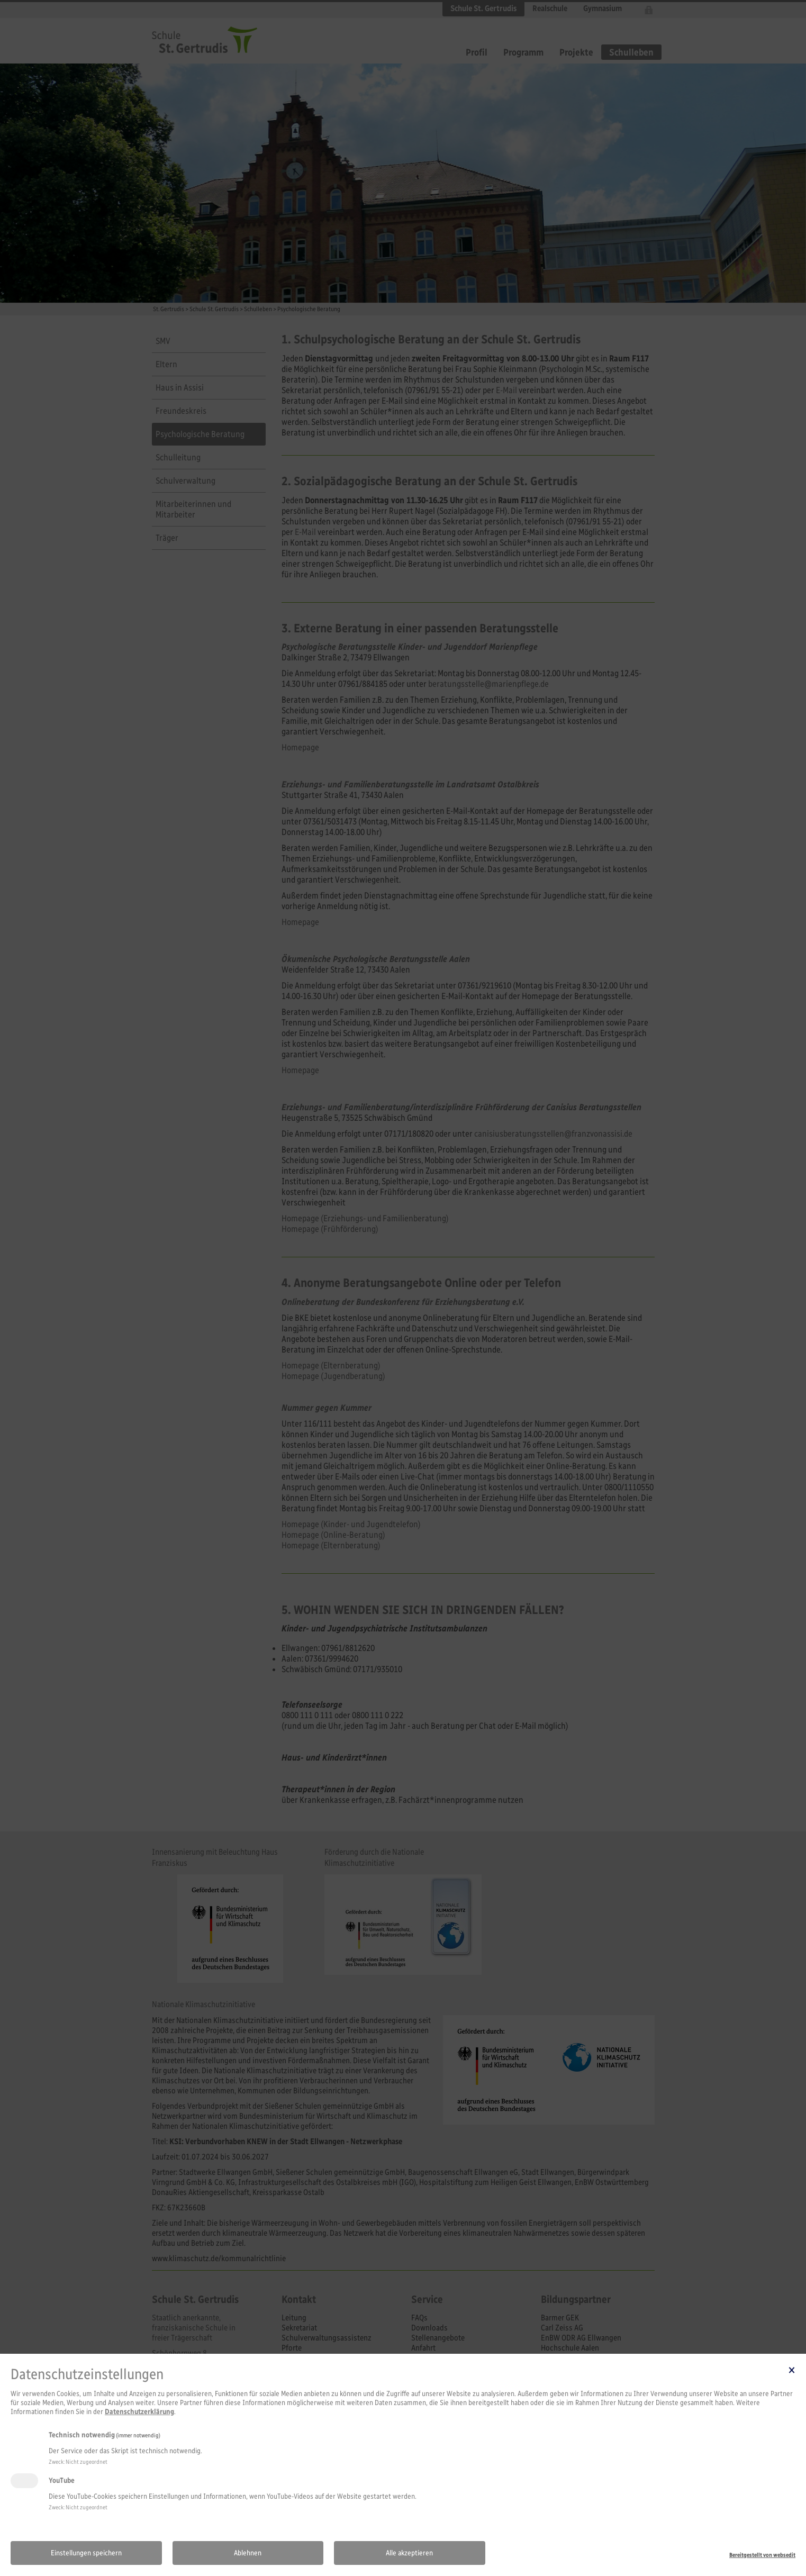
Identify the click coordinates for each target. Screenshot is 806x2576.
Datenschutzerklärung (139, 2411)
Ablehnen (247, 2552)
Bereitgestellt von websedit (762, 2555)
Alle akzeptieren (409, 2552)
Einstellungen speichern (86, 2552)
